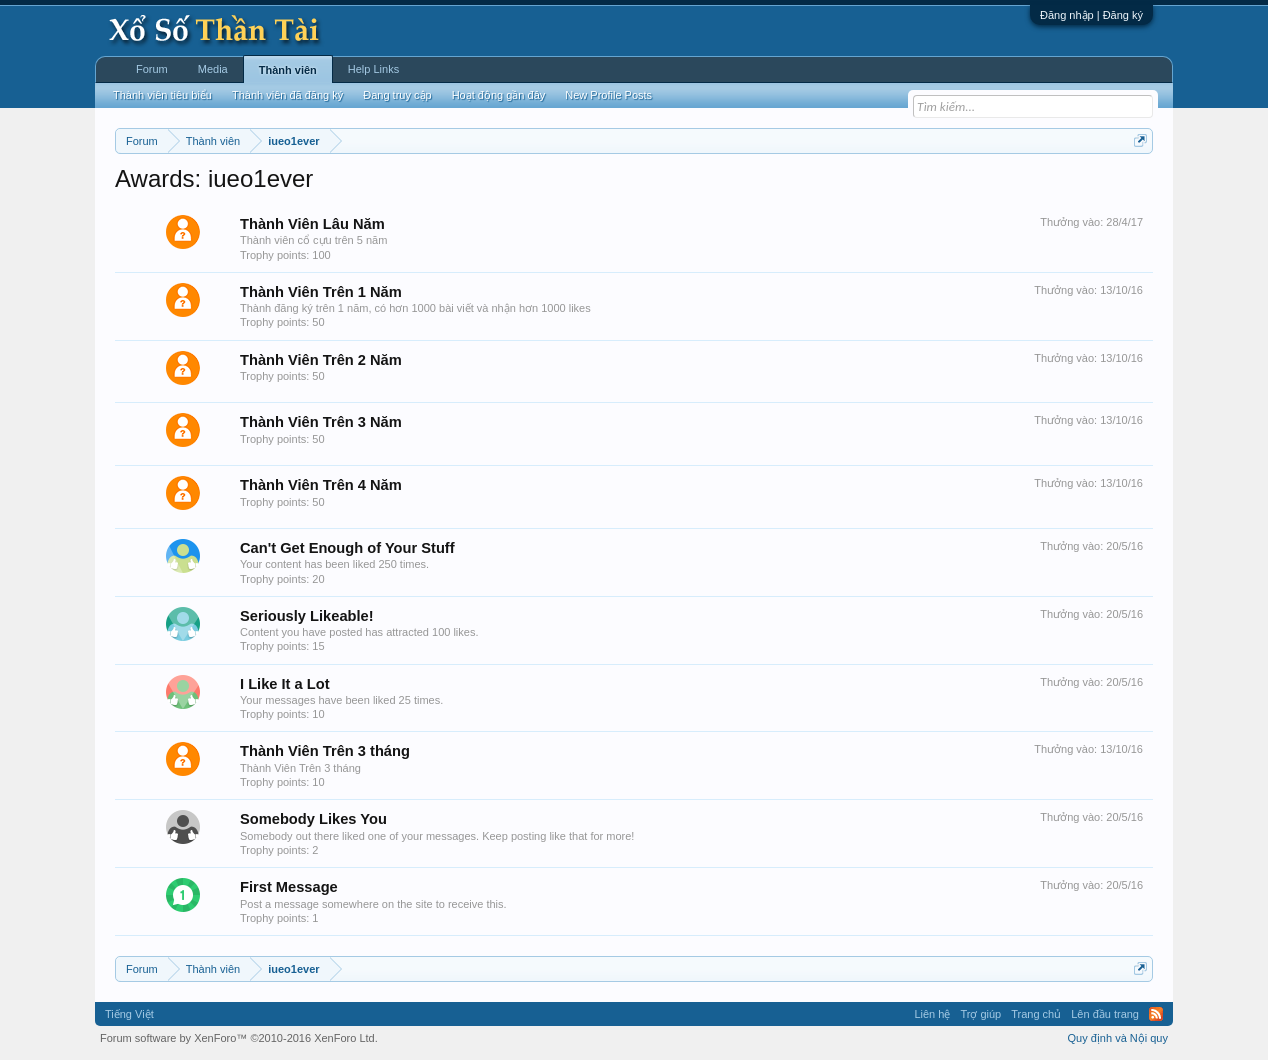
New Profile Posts (608, 95)
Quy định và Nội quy (1118, 1038)
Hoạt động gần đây (499, 95)
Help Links (373, 69)
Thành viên (288, 70)
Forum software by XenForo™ (239, 1038)
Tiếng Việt (129, 1014)
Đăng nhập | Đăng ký (1091, 15)
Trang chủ (1036, 1014)
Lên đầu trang (1105, 1014)
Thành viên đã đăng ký (287, 95)
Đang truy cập (397, 95)
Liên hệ (932, 1014)
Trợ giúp (980, 1014)
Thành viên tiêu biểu (162, 95)
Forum (152, 69)
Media (213, 69)
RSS (1156, 1014)
